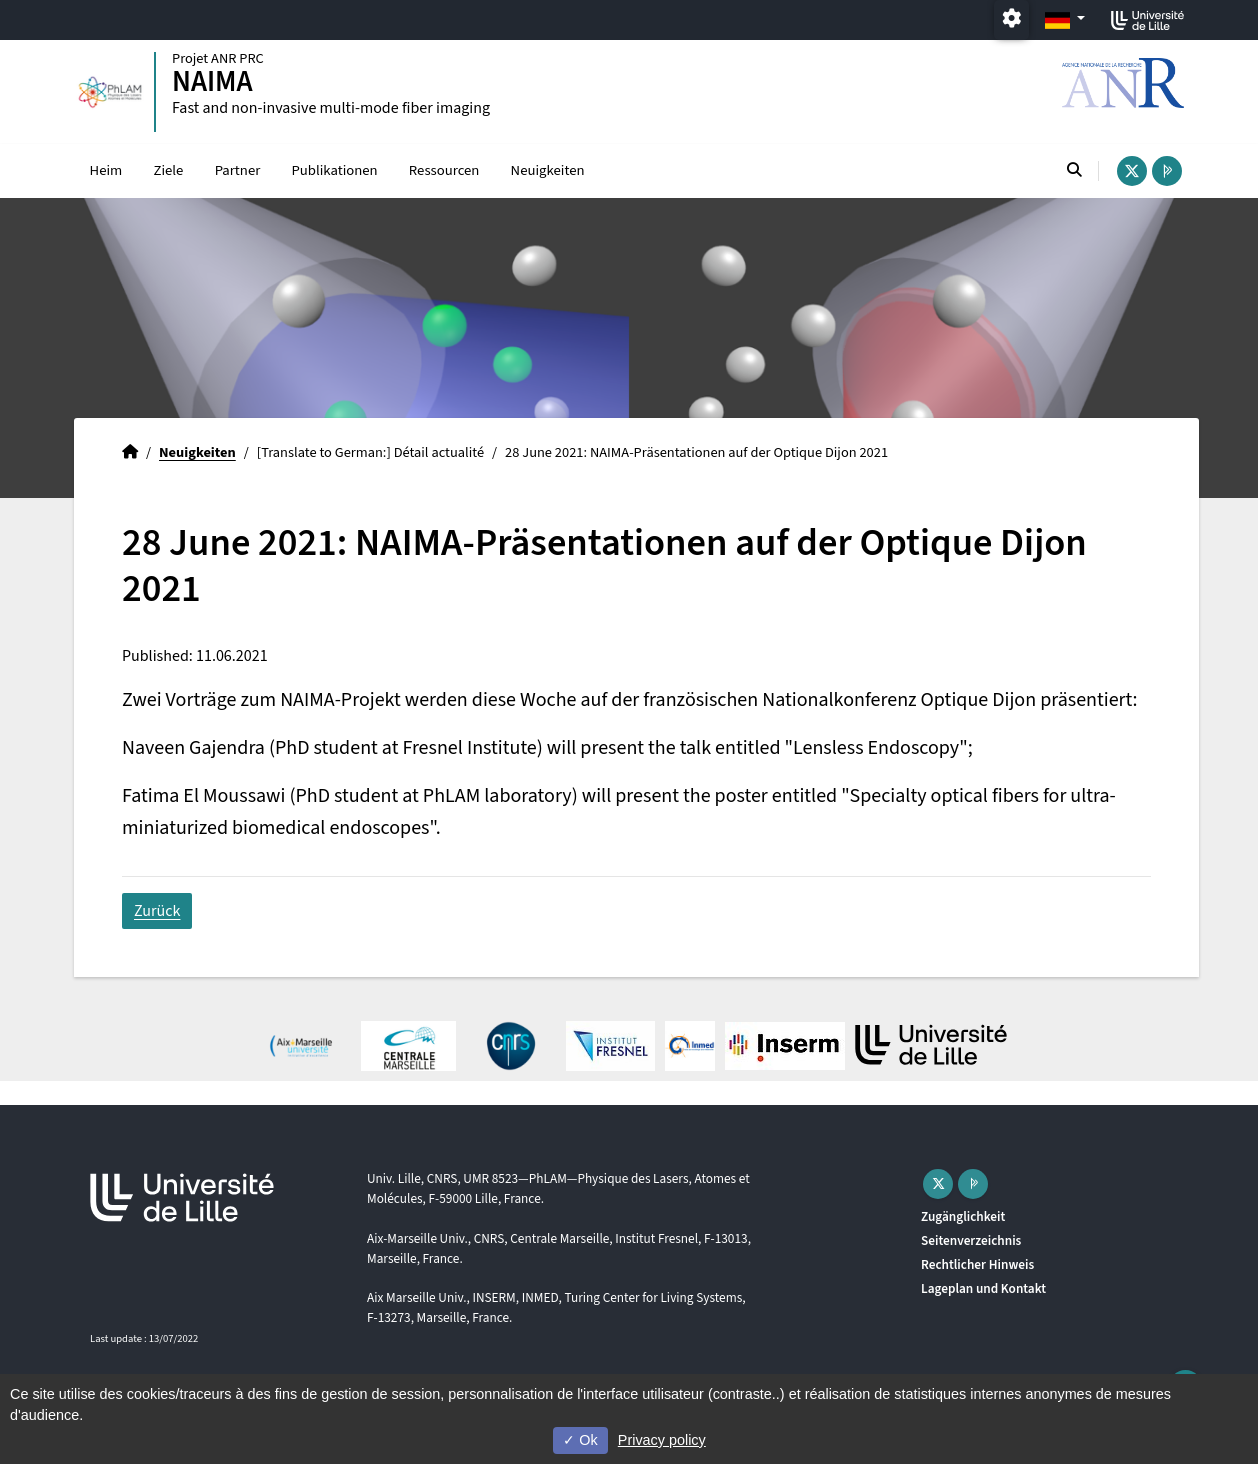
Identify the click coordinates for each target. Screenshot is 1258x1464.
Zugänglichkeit (963, 1216)
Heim (106, 170)
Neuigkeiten (548, 170)
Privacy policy (662, 1440)
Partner (238, 170)
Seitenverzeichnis (971, 1240)
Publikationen (334, 170)
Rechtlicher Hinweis (977, 1264)
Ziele (169, 170)
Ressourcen (444, 170)
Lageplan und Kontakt (983, 1288)
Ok (580, 1440)
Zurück (157, 911)
